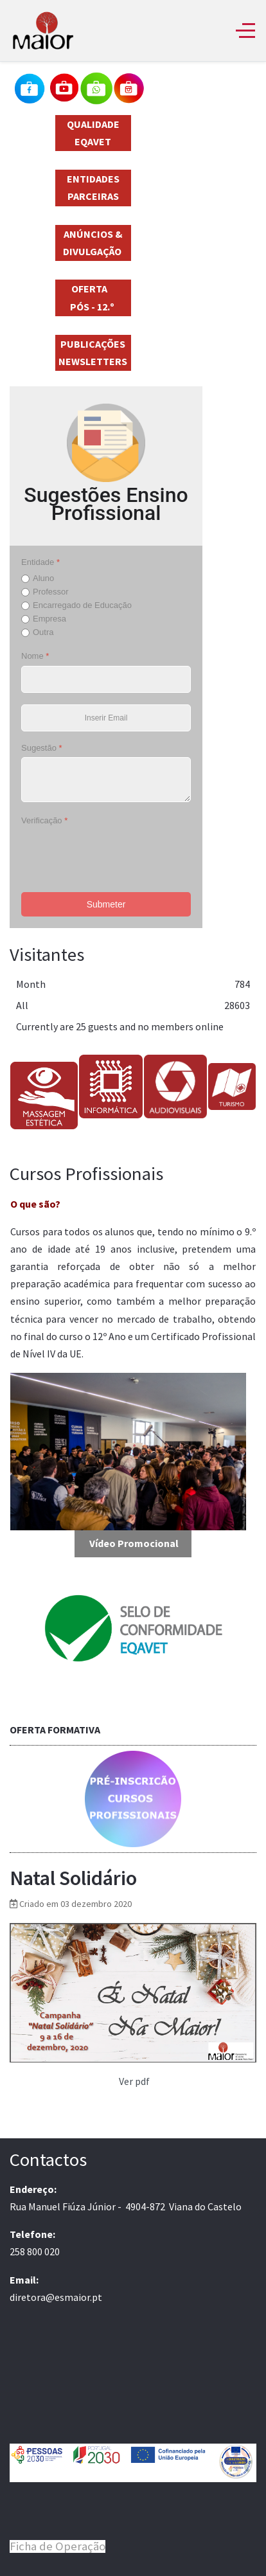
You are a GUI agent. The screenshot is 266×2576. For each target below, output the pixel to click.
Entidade (40, 562)
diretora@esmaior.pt (56, 2297)
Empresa (49, 618)
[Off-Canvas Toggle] (245, 30)
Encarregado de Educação (82, 605)
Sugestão (41, 748)
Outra (43, 632)
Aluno (43, 578)
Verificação (44, 820)
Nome (35, 656)
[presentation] (119, 855)
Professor (51, 591)
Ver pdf (134, 2081)
